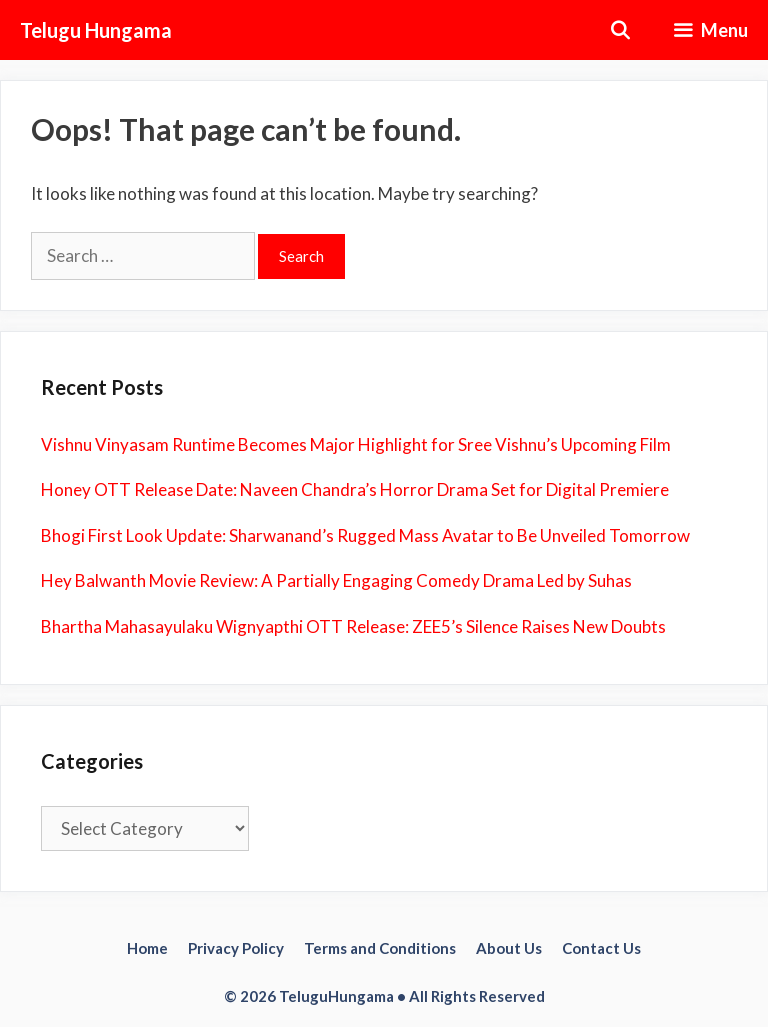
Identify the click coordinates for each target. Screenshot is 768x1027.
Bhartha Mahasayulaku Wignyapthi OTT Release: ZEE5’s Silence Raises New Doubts (353, 626)
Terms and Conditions (380, 948)
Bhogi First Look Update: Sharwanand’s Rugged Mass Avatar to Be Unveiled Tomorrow (365, 535)
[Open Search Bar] (620, 30)
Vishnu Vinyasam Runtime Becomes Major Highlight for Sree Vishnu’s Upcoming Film (356, 444)
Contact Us (601, 948)
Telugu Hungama (96, 30)
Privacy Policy (236, 948)
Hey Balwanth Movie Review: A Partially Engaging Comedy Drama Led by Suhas (336, 580)
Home (147, 948)
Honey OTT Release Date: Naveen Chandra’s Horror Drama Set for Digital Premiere (355, 489)
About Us (509, 948)
